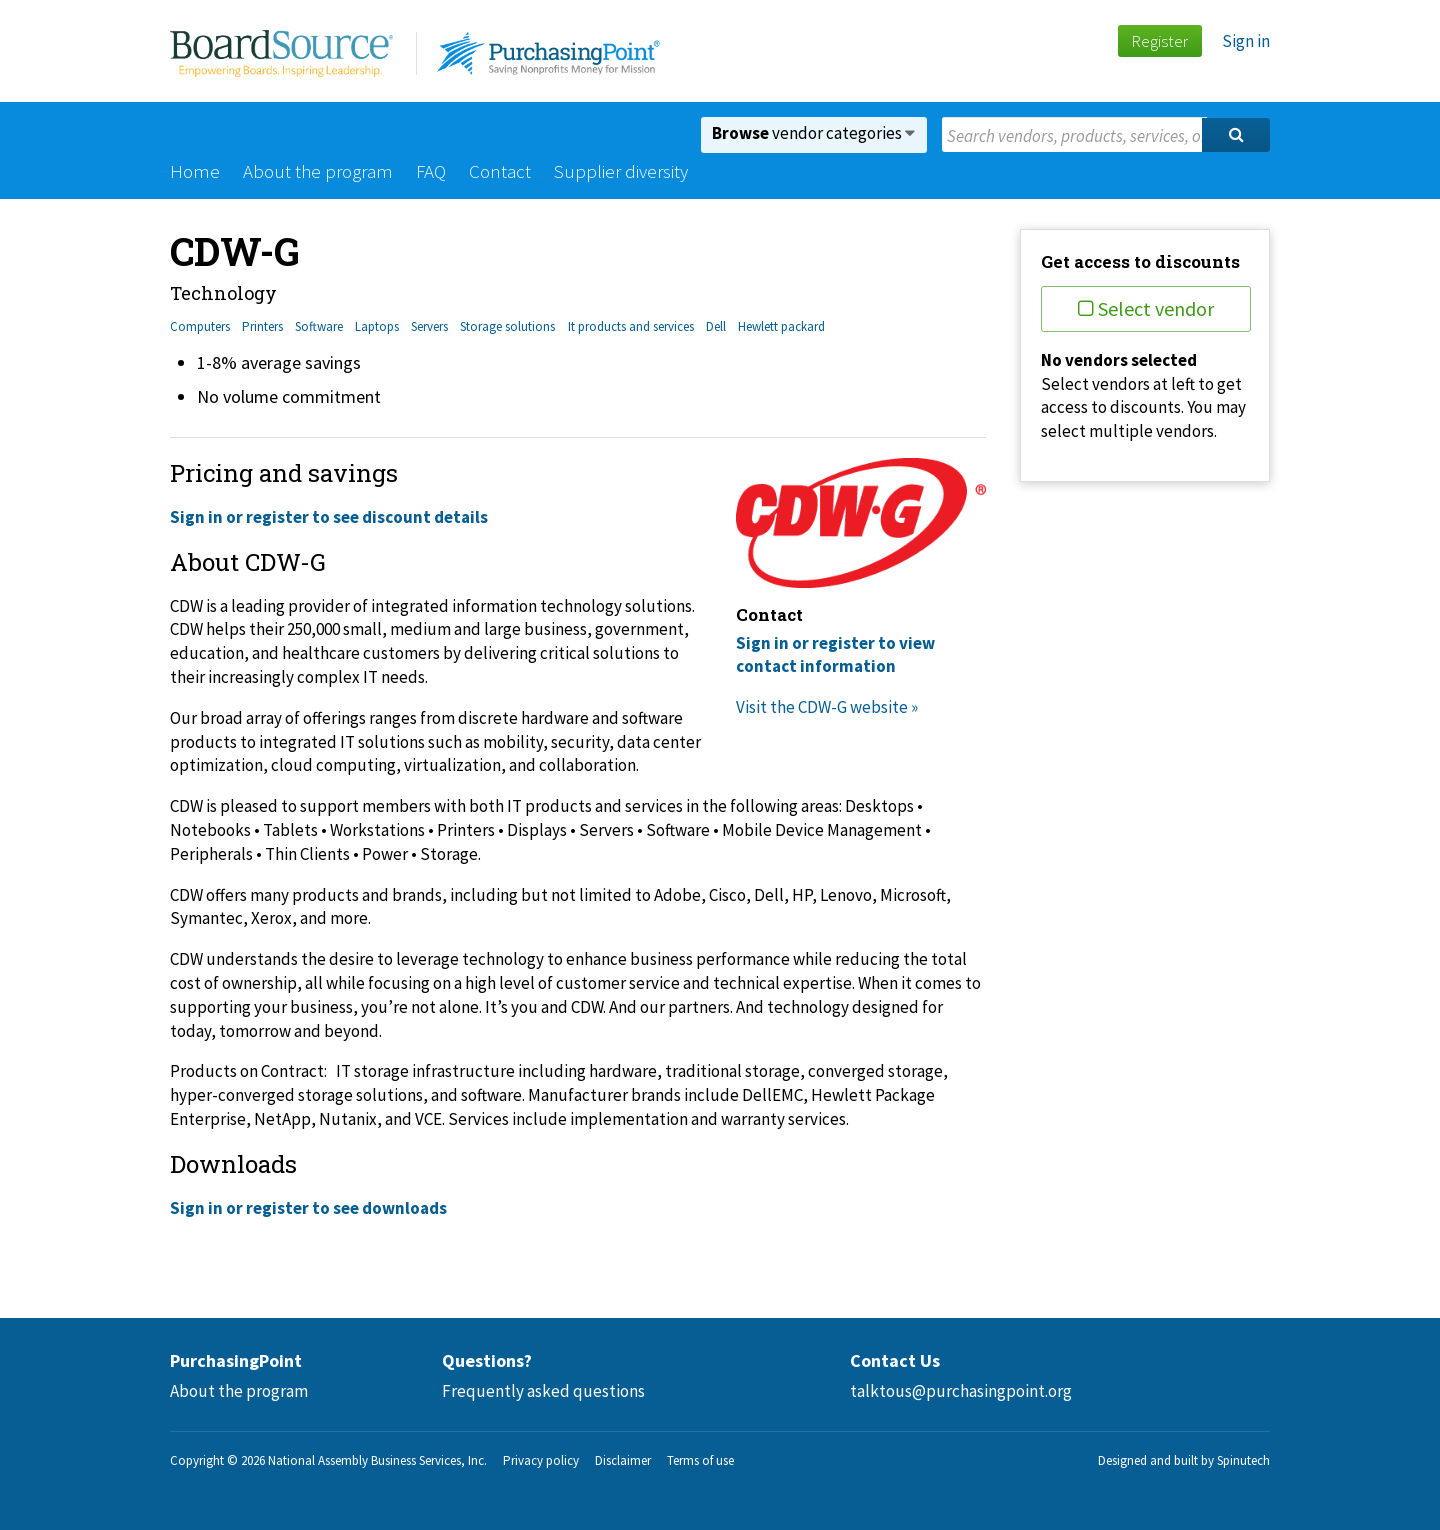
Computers (200, 326)
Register (1159, 41)
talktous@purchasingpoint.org (961, 1391)
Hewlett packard (781, 326)
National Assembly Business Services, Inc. (377, 1460)
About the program (318, 171)
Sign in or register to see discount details (329, 517)
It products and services (631, 326)
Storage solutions (507, 326)
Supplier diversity (621, 171)
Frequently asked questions (543, 1391)
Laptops (377, 326)
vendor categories (813, 133)
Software (319, 326)
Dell (716, 326)
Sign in (1246, 41)
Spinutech (1243, 1460)
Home (195, 171)
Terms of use (700, 1460)
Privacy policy (541, 1460)
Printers (262, 326)
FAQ (431, 171)
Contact (500, 171)
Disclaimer (623, 1460)
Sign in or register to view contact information (835, 655)
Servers (429, 326)
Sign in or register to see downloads (308, 1208)
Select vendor (1146, 308)
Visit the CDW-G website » (827, 707)
